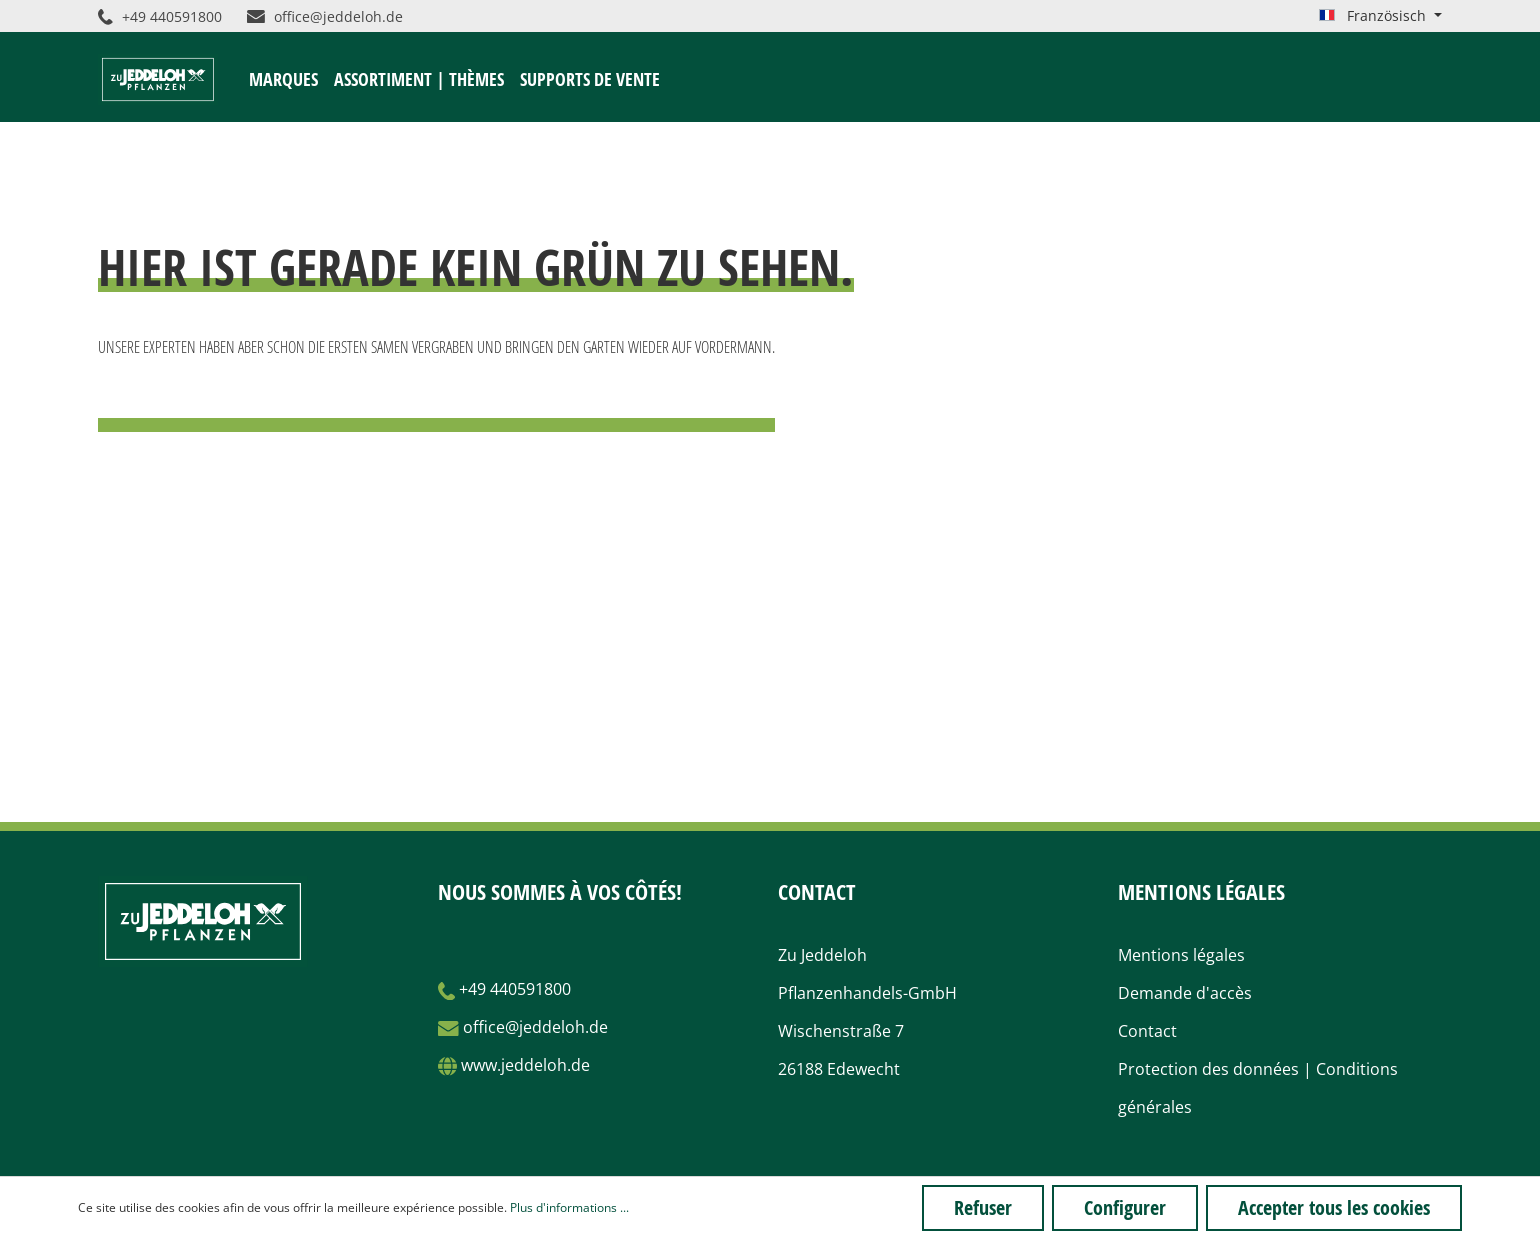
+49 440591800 (160, 16)
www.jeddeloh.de (525, 1065)
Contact (1147, 1031)
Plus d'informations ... (569, 1207)
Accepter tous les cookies (1334, 1207)
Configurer (1125, 1207)
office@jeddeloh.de (325, 16)
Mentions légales (1181, 955)
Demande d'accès (1185, 993)
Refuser (983, 1207)
